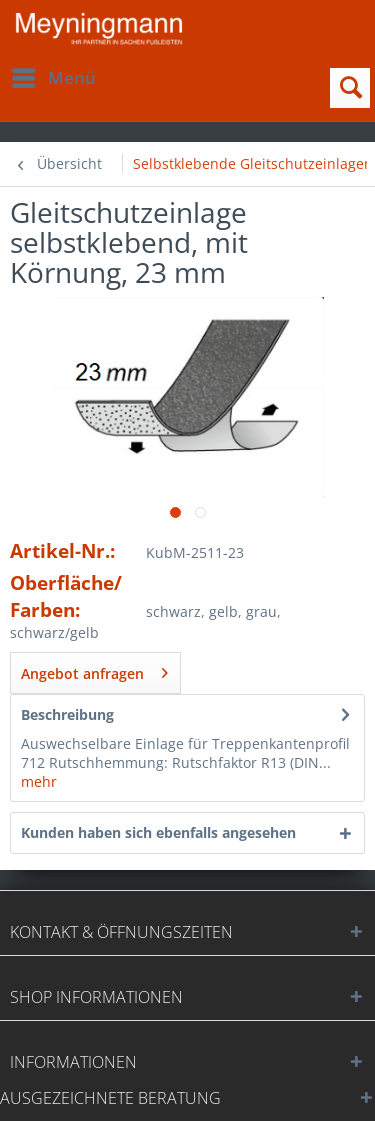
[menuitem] (53, 78)
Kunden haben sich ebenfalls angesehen (158, 832)
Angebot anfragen (94, 670)
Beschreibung (67, 714)
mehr (39, 781)
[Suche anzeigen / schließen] (350, 88)
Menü (54, 75)
